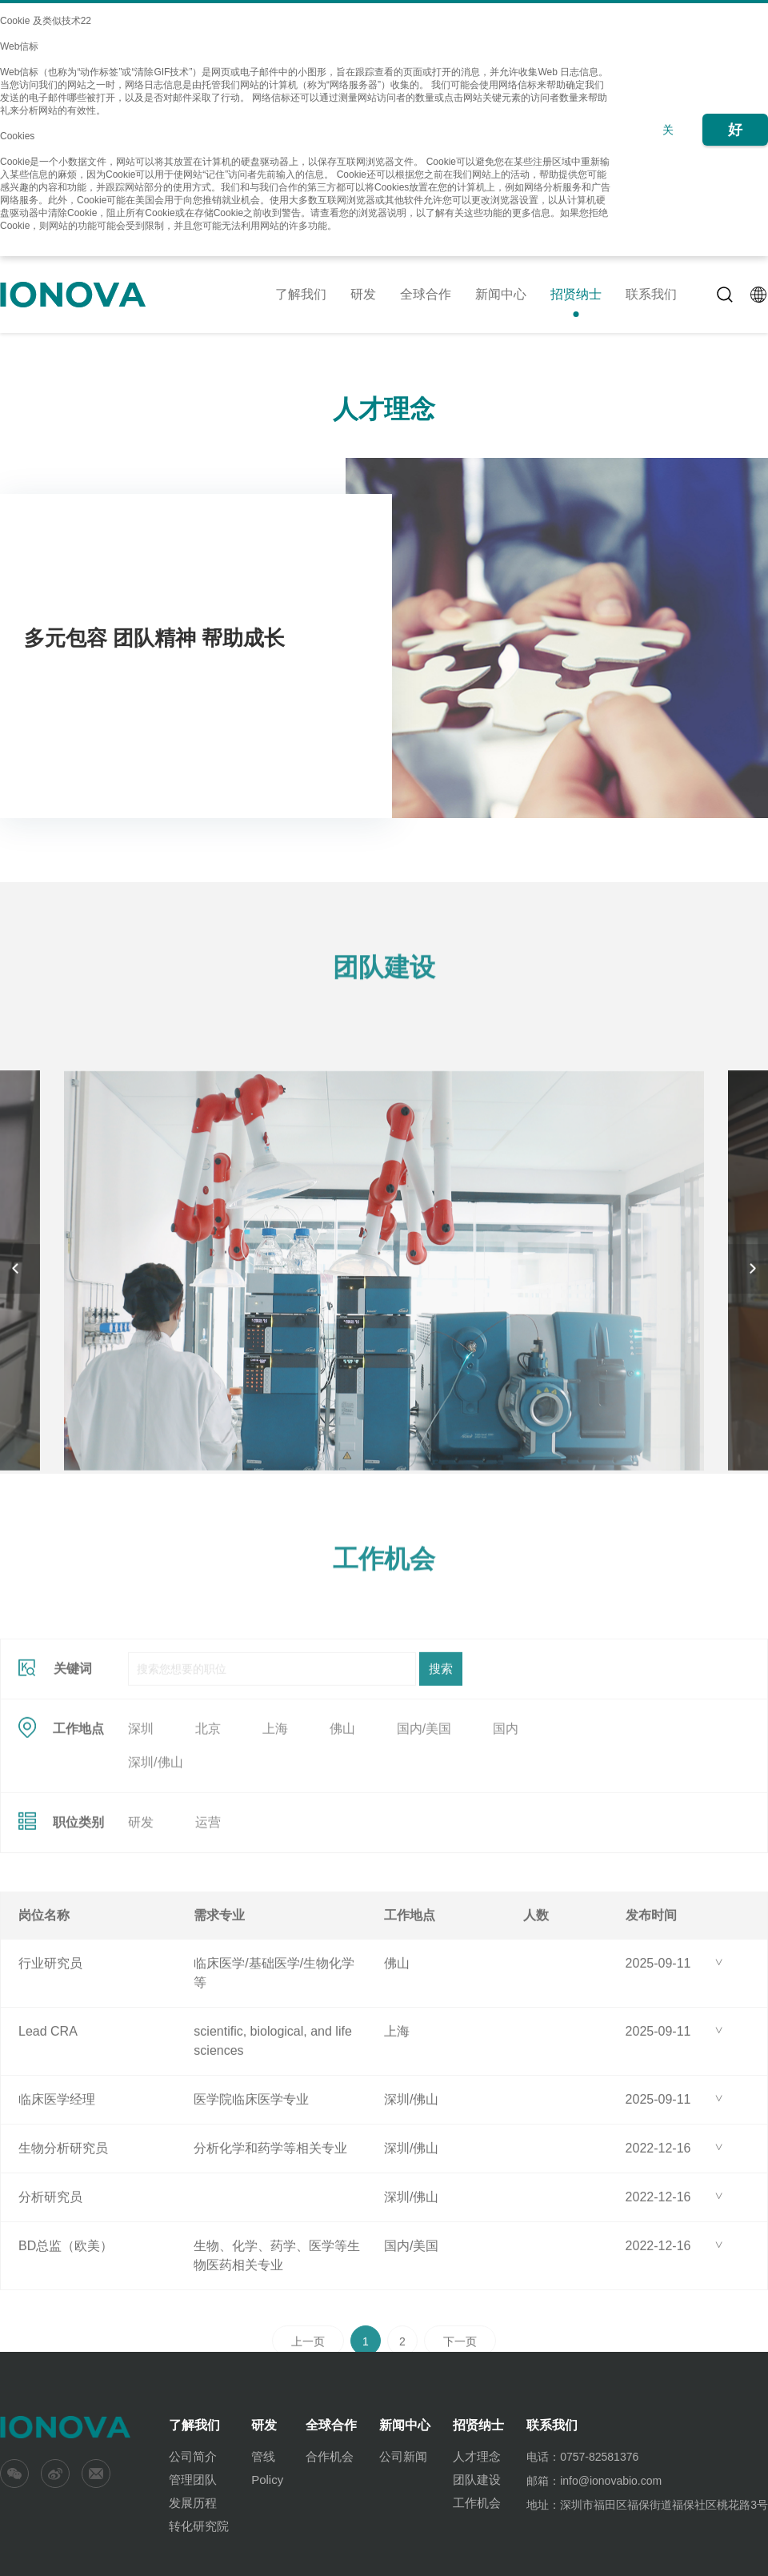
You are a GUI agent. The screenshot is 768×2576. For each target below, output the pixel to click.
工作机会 (477, 2503)
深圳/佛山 (155, 1856)
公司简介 (193, 2456)
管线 (263, 2456)
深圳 (141, 1822)
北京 (208, 1822)
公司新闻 (403, 2456)
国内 (505, 1822)
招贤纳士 (576, 294)
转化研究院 (199, 2526)
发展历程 (193, 2503)
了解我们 (300, 294)
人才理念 (477, 2456)
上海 (275, 1822)
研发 (363, 294)
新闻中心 (500, 294)
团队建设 (477, 2479)
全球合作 (425, 294)
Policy (267, 2479)
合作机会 (330, 2456)
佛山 (342, 1822)
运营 (208, 1916)
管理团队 (193, 2479)
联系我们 (651, 294)
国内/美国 (424, 1822)
